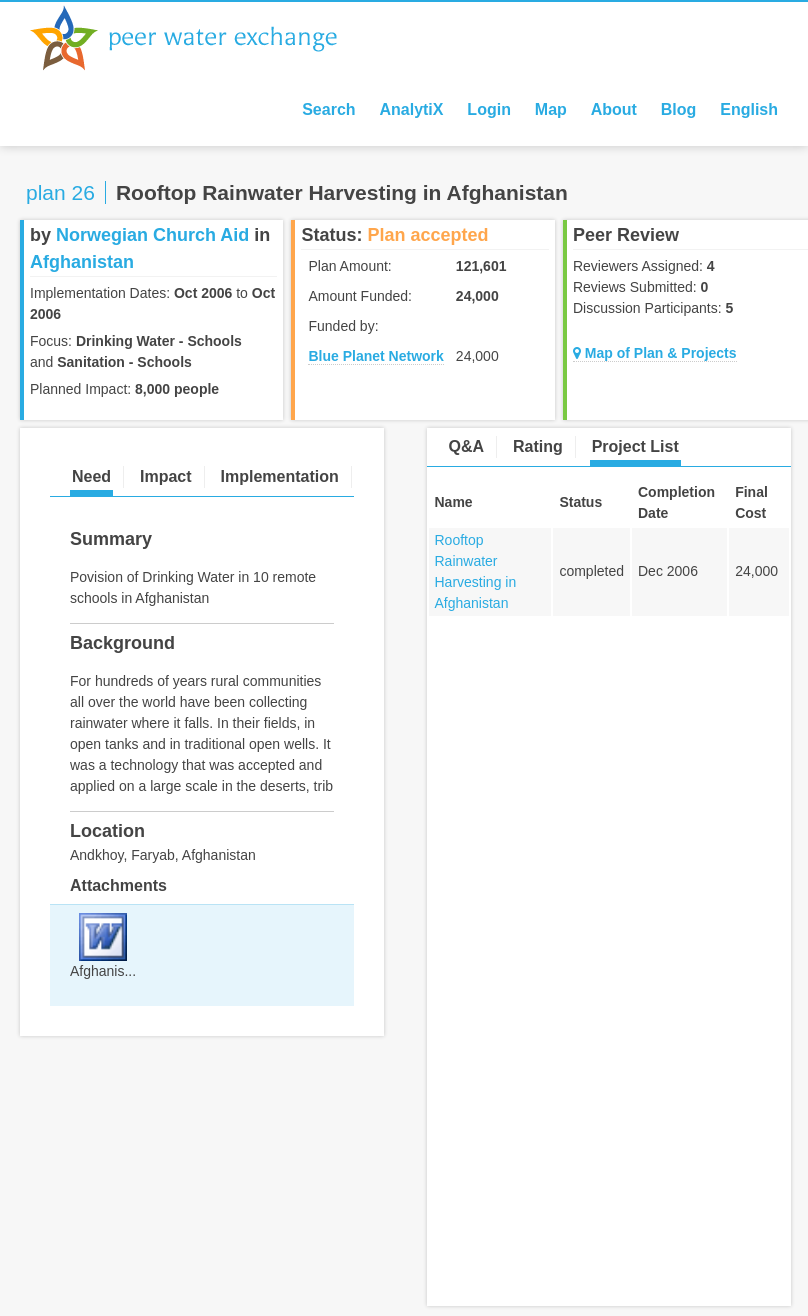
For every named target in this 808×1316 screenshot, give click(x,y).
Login (489, 109)
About (614, 109)
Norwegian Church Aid (152, 235)
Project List (635, 446)
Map (551, 109)
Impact (166, 476)
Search (328, 109)
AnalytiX (411, 109)
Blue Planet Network (375, 356)
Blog (679, 109)
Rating (538, 446)
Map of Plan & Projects (655, 353)
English (749, 109)
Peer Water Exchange (200, 38)
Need (91, 476)
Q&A (467, 446)
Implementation (279, 476)
